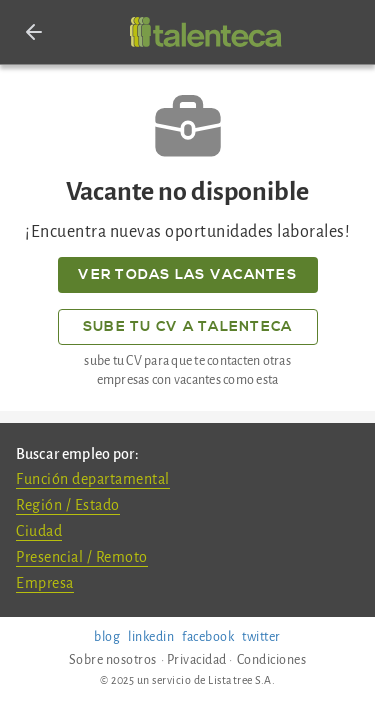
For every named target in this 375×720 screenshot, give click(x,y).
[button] (34, 32)
